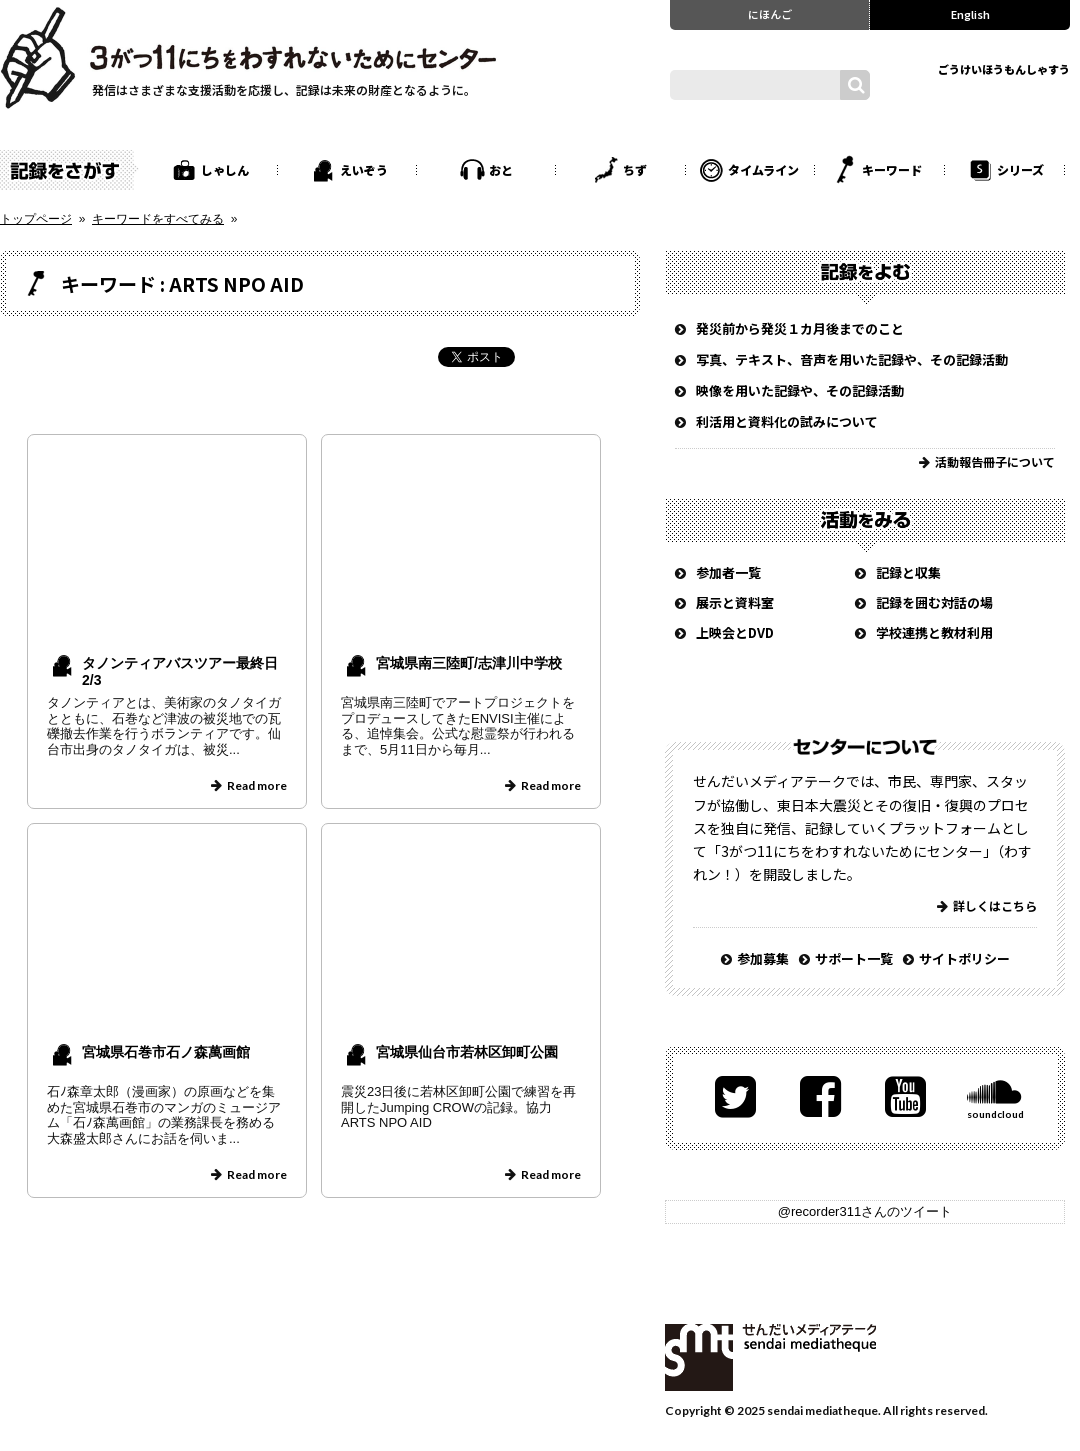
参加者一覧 (728, 572)
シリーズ (1020, 169)
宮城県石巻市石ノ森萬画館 (166, 1052)
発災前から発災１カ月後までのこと (800, 328)
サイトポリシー (964, 958)
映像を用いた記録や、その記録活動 (800, 390)
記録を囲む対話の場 (934, 602)
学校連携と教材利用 (934, 632)
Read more (257, 785)
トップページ (36, 219)
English (970, 14)
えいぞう (364, 169)
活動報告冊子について (995, 461)
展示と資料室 (735, 602)
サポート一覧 (854, 958)
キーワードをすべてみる (158, 219)
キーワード (892, 169)
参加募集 (763, 958)
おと (501, 169)
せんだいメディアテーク (770, 1357)
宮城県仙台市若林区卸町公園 (467, 1052)
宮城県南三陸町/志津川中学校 (469, 663)
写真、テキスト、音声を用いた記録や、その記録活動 (852, 359)
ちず (635, 169)
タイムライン (763, 169)
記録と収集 (908, 572)
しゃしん (225, 169)
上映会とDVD (735, 632)
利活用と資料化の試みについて (787, 421)
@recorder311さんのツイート (865, 1211)
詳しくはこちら (995, 905)
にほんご (770, 14)
